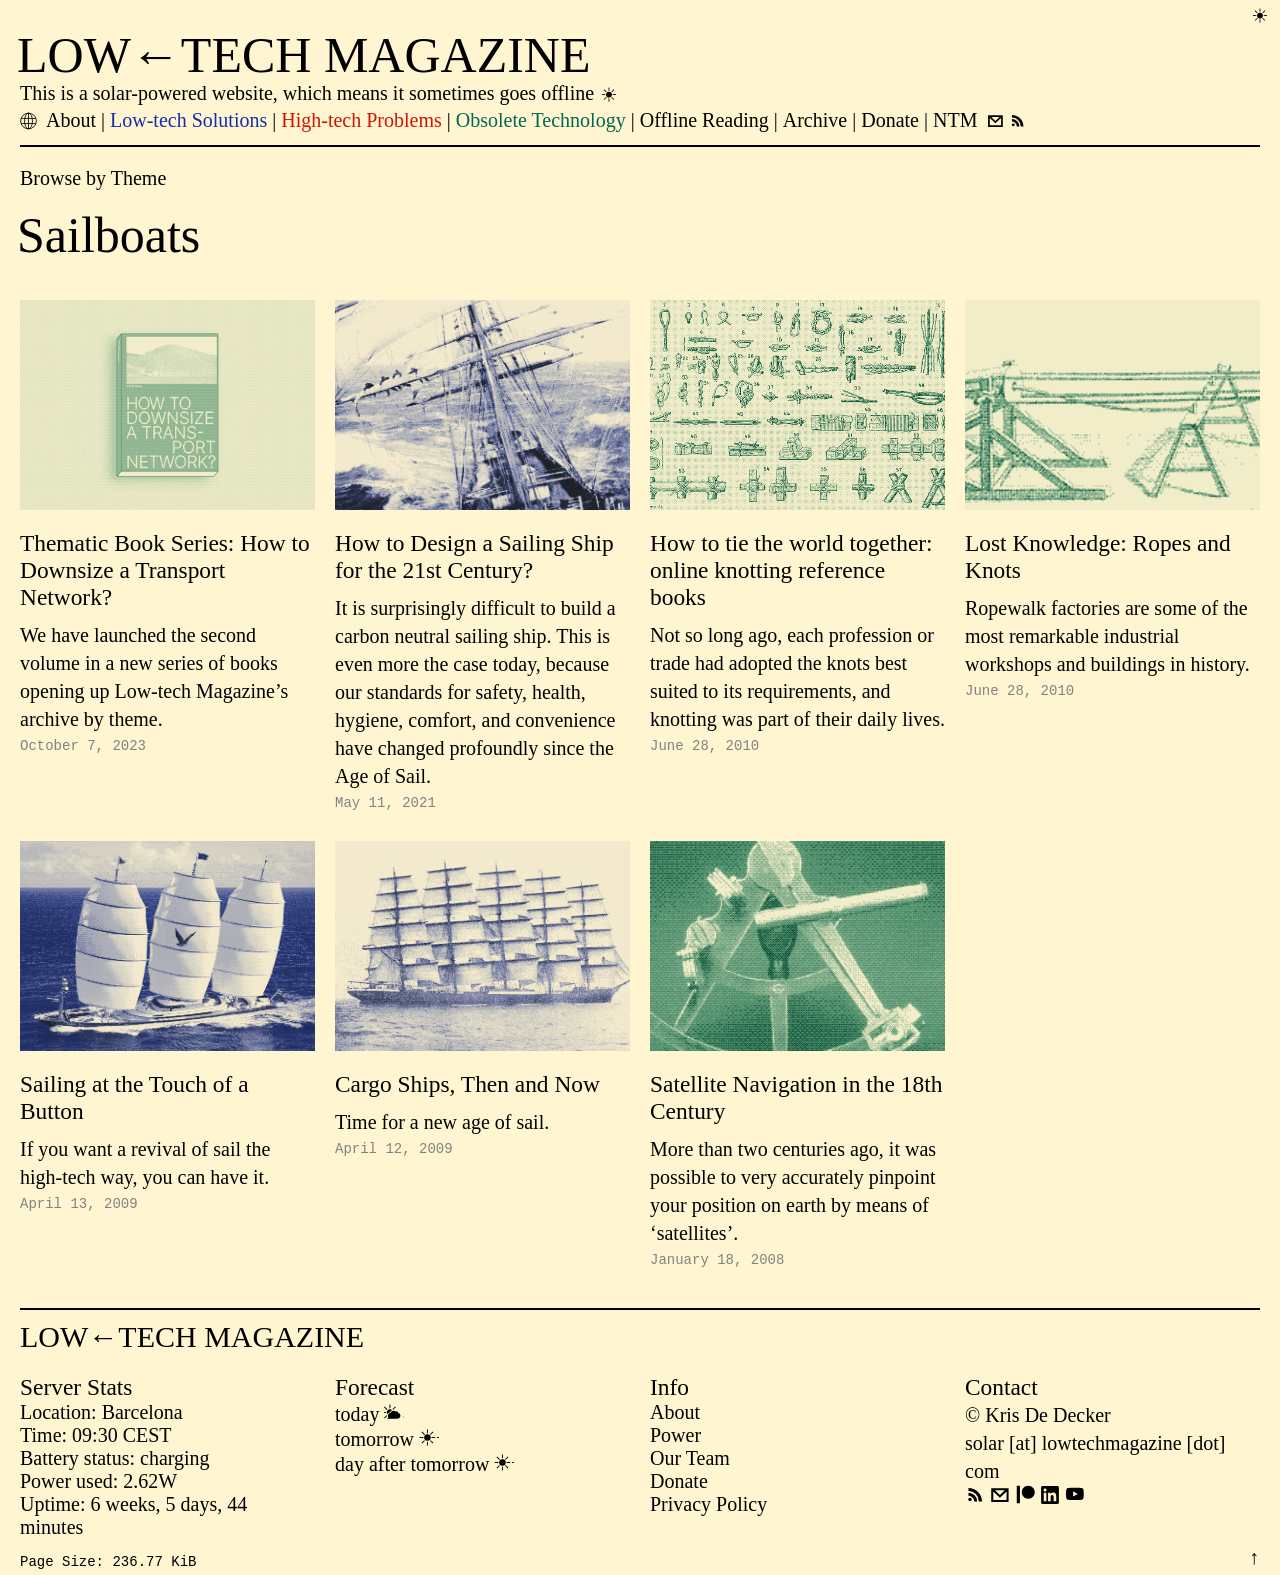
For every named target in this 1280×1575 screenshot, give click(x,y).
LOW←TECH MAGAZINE (304, 55)
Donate (679, 1487)
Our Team (690, 1464)
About (675, 1418)
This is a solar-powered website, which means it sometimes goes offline (319, 93)
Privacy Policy (708, 1510)
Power (675, 1441)
